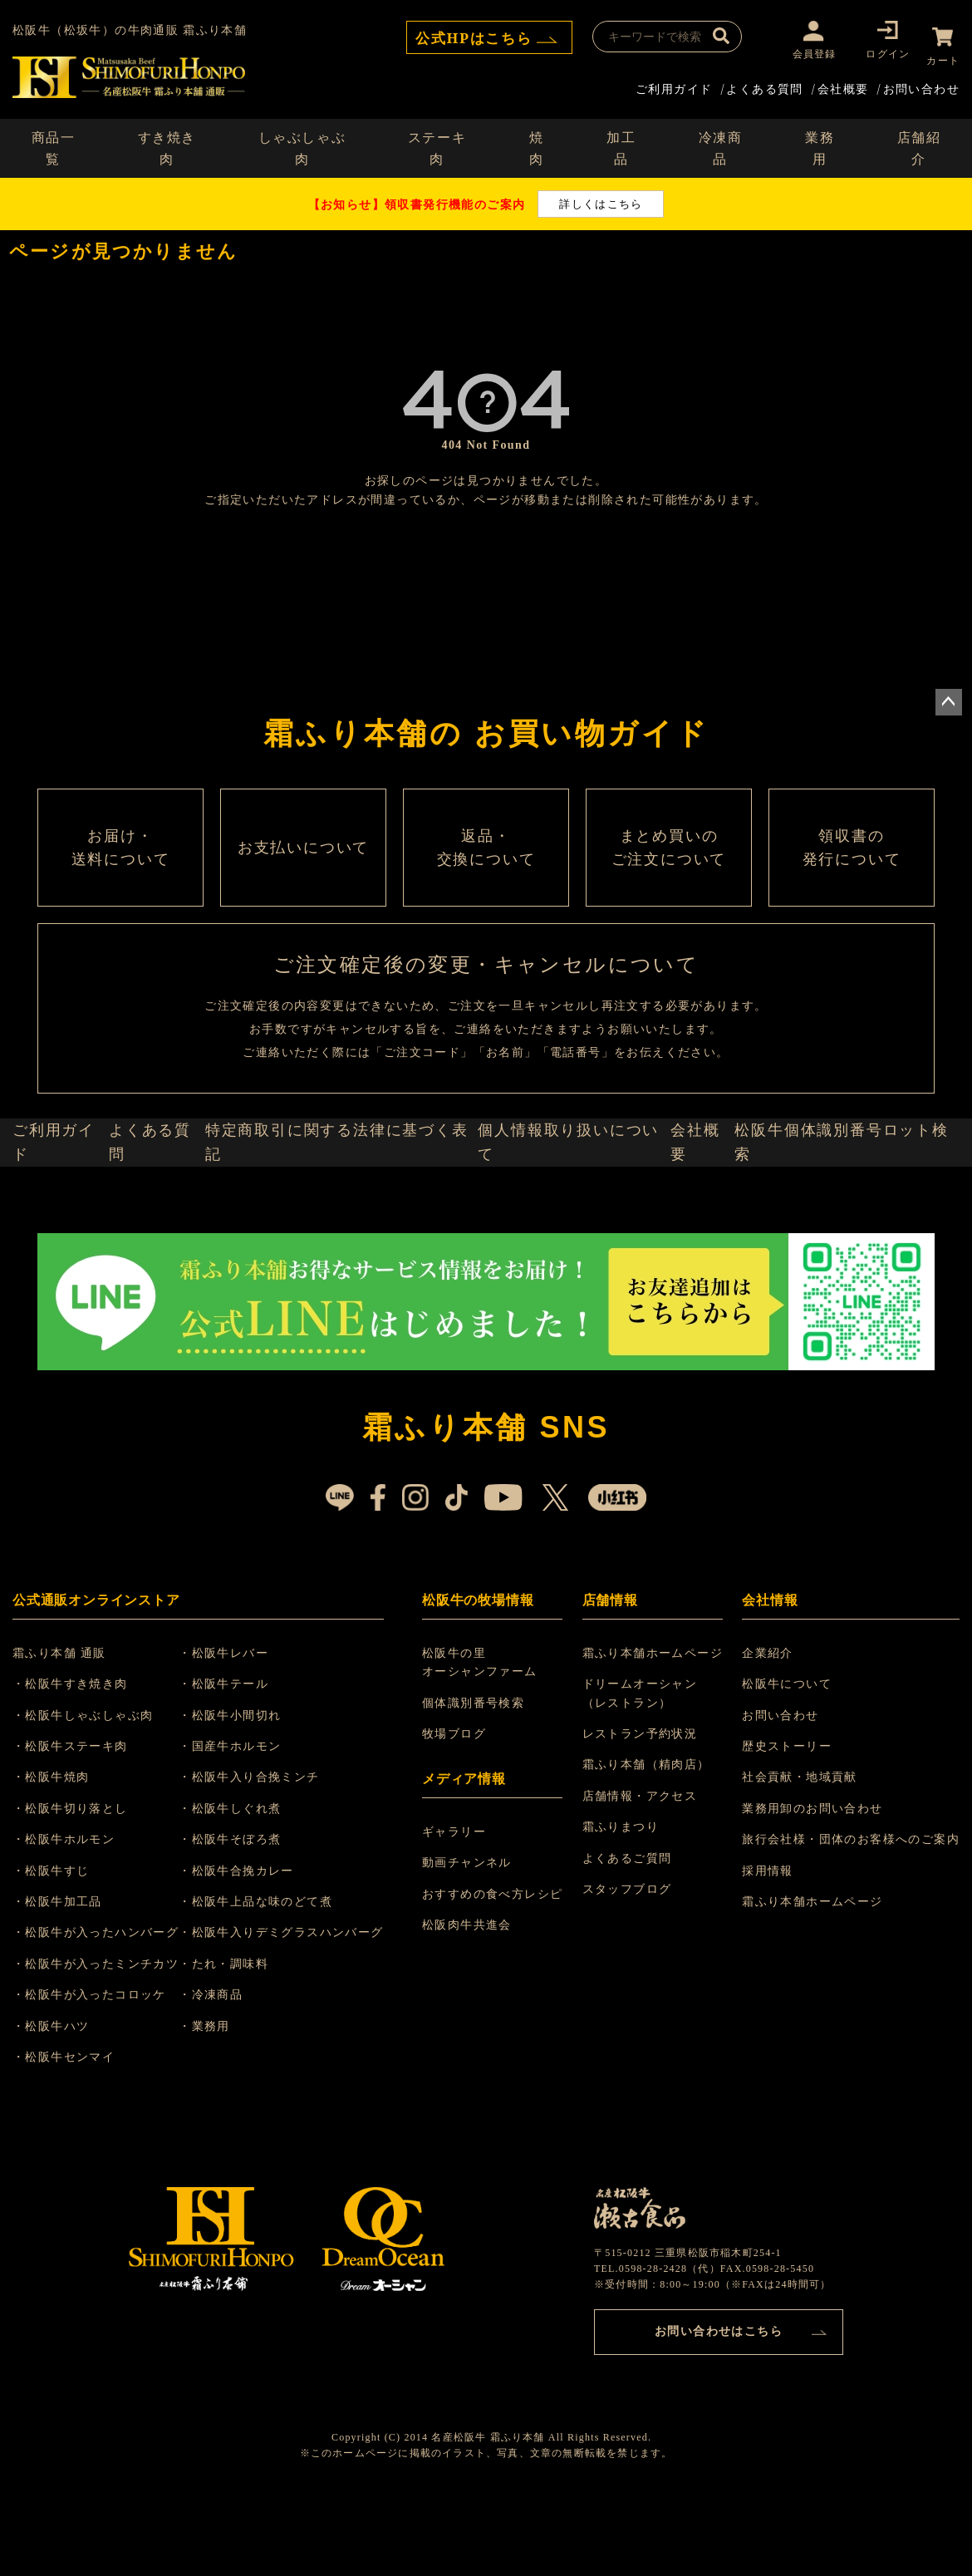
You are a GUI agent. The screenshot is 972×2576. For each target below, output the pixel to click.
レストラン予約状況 (642, 1815)
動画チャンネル (472, 1945)
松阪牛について (787, 1765)
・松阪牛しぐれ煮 (250, 1890)
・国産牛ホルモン (250, 1827)
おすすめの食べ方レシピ (497, 1975)
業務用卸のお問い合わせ (812, 1890)
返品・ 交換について (486, 874)
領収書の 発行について (851, 874)
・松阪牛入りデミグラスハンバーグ (301, 2014)
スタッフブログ (630, 1970)
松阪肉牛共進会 (472, 2006)
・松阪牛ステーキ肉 (80, 1827)
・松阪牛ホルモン (73, 1921)
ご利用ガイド (674, 81)
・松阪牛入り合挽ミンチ (269, 1859)
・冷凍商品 (231, 2076)
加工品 (621, 141)
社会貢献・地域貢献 (799, 1859)
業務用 (819, 141)
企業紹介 (767, 1734)
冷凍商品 (721, 141)
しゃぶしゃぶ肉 (302, 141)
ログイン (875, 54)
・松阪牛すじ (60, 1952)
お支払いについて (303, 874)
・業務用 (224, 2108)
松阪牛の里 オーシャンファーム (484, 1743)
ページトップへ (948, 695)
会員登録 (801, 54)
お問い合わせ (921, 81)
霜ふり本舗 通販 (69, 1734)
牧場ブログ (459, 1815)
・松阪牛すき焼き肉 (80, 1765)
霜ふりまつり (623, 1908)
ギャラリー (459, 1913)
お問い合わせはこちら (719, 2409)
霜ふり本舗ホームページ (655, 1734)
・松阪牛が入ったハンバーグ (105, 2014)
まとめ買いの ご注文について (669, 874)
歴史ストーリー (787, 1827)
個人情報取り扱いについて (573, 1213)
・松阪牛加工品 (67, 1983)
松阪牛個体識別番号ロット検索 (852, 1213)
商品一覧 (54, 141)
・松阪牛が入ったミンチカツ (105, 2045)
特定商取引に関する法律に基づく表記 (351, 1213)
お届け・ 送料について (120, 874)
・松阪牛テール (243, 1765)
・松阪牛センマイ (73, 2138)
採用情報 (767, 1952)
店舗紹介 (919, 141)
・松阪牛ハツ (60, 2108)
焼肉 (536, 141)
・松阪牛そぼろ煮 (250, 1921)
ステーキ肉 (437, 141)
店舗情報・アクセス (642, 1877)
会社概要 (843, 81)
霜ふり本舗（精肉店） (649, 1847)
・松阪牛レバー (243, 1734)
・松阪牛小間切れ (250, 1797)
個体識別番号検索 (478, 1784)
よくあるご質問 (630, 1940)
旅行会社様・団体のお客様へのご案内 (851, 1921)
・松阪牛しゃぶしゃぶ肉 (92, 1797)
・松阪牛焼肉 (60, 1859)
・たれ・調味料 (243, 2045)
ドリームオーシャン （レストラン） (642, 1774)
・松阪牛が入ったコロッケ (99, 2076)
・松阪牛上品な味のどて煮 (275, 1983)
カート (943, 54)
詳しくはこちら (600, 196)
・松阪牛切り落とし (80, 1890)
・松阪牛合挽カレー (256, 1952)
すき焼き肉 (167, 141)
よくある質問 (764, 81)
